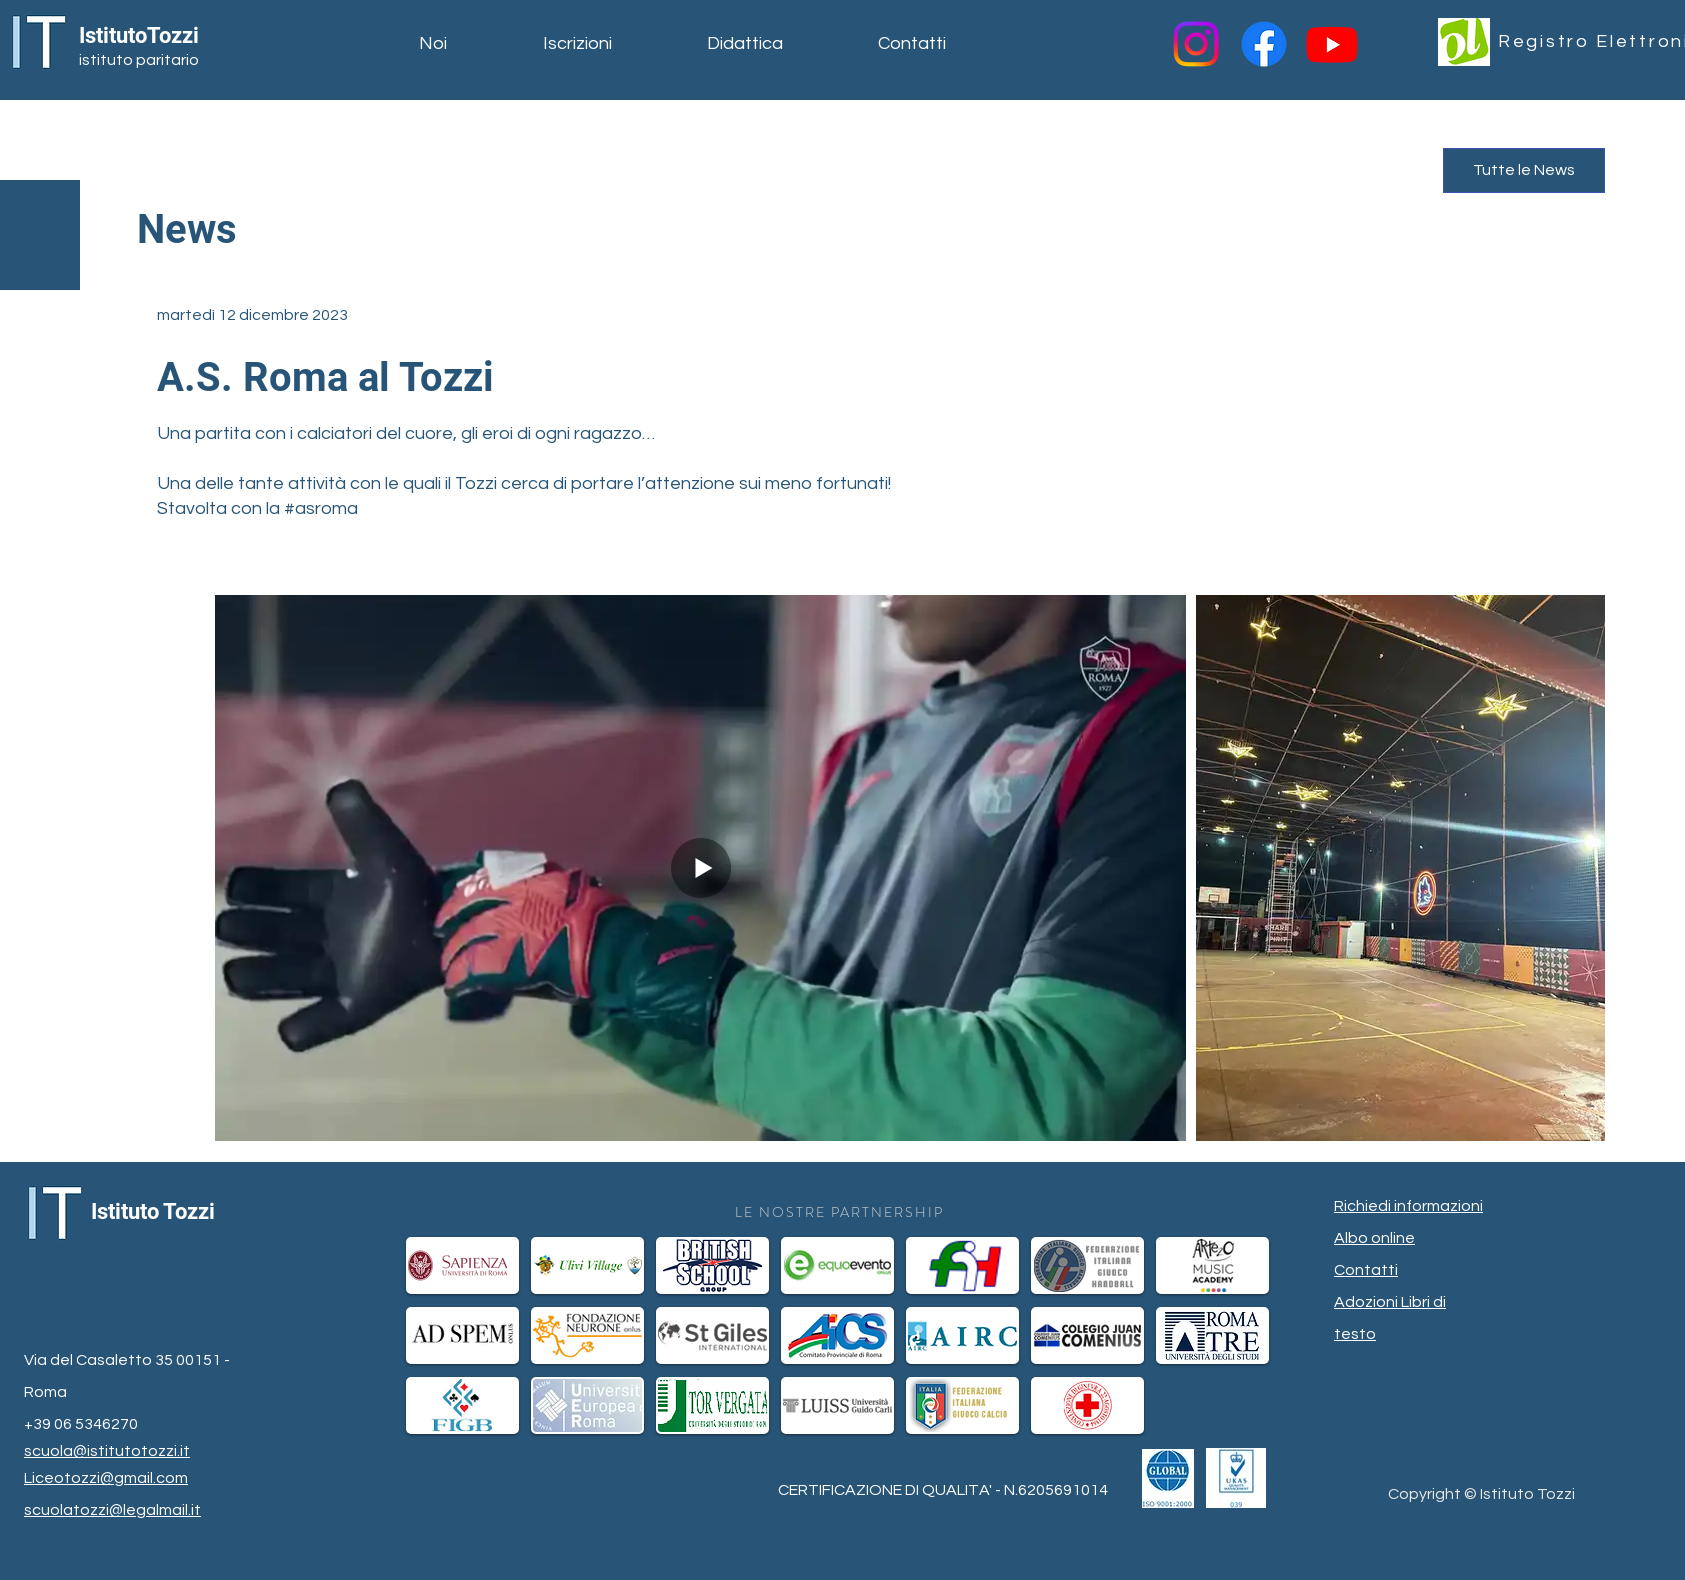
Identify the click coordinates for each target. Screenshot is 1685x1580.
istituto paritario (139, 60)
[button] (466, 44)
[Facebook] (1264, 44)
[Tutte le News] (1524, 170)
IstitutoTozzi (139, 35)
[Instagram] (1196, 44)
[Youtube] (1332, 44)
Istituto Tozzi (153, 1211)
